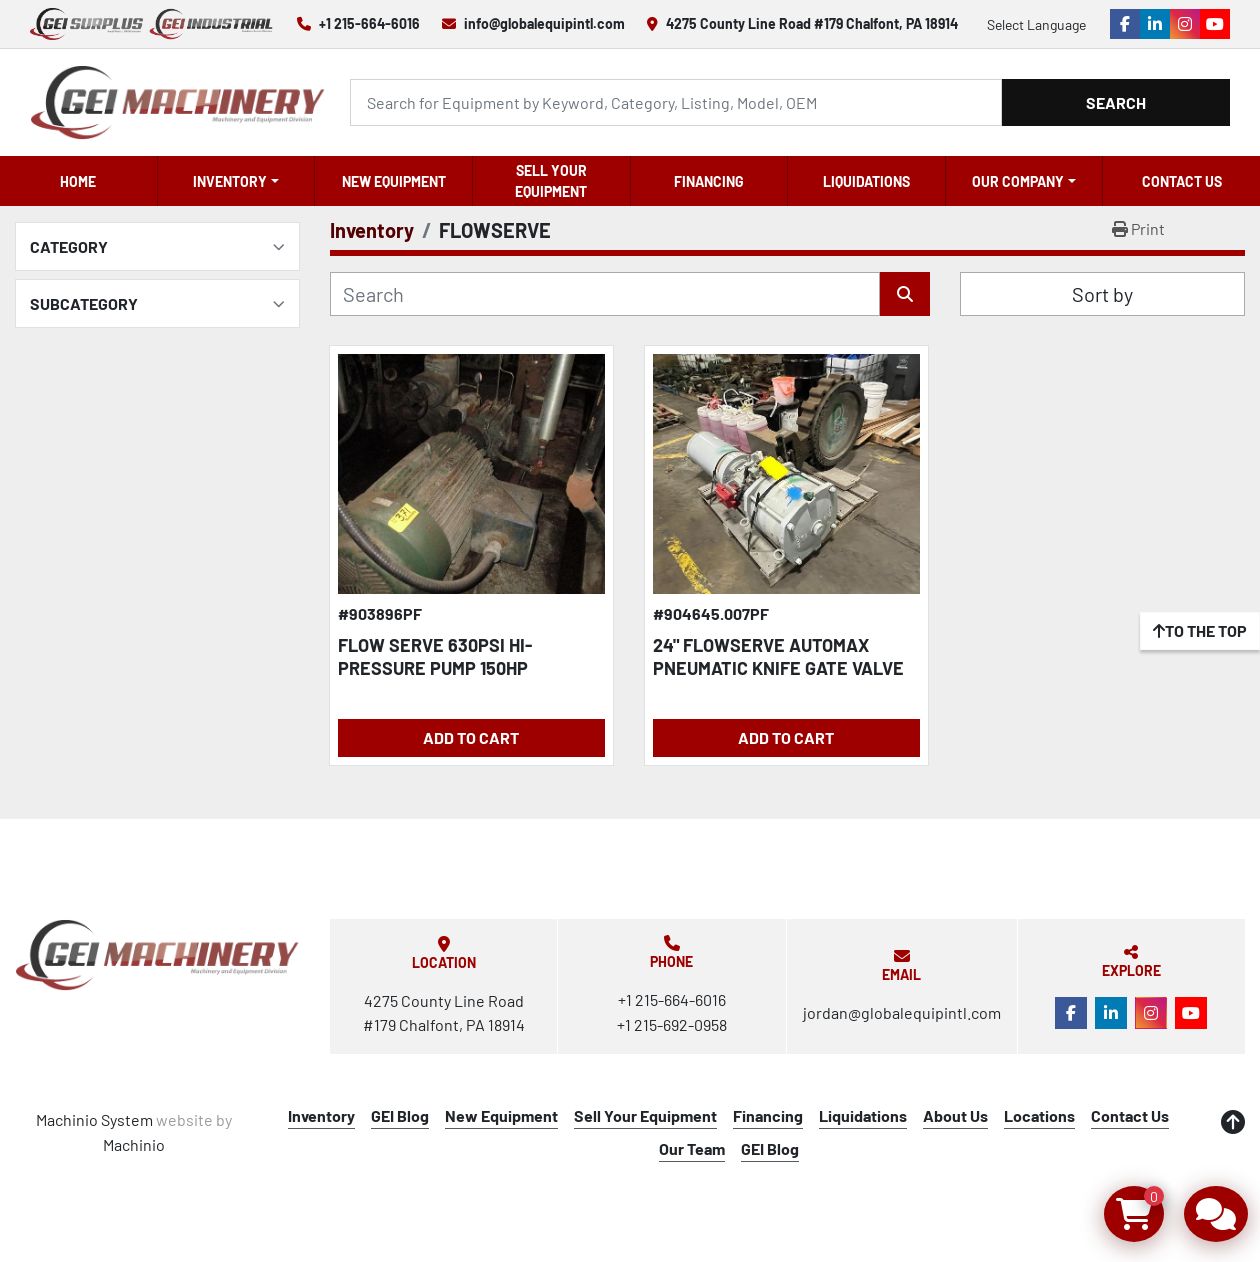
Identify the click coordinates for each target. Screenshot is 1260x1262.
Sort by (1102, 294)
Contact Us (1182, 181)
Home (78, 181)
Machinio (134, 1144)
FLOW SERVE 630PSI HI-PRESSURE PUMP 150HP (435, 656)
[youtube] (1215, 24)
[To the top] (1200, 631)
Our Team (692, 1148)
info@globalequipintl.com (544, 23)
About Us (955, 1115)
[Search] (676, 102)
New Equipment (394, 181)
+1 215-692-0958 (672, 1024)
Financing (709, 181)
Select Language (1036, 24)
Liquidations (866, 181)
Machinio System (94, 1119)
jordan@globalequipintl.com (902, 1012)
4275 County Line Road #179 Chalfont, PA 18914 (812, 23)
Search (1116, 102)
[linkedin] (1155, 24)
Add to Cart (471, 737)
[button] (236, 181)
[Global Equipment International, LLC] (157, 955)
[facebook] (1125, 24)
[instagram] (1185, 24)
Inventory (230, 181)
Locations (1039, 1115)
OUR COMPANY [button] (1018, 181)
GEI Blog (400, 1115)
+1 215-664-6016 (369, 23)
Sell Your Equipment (551, 181)
